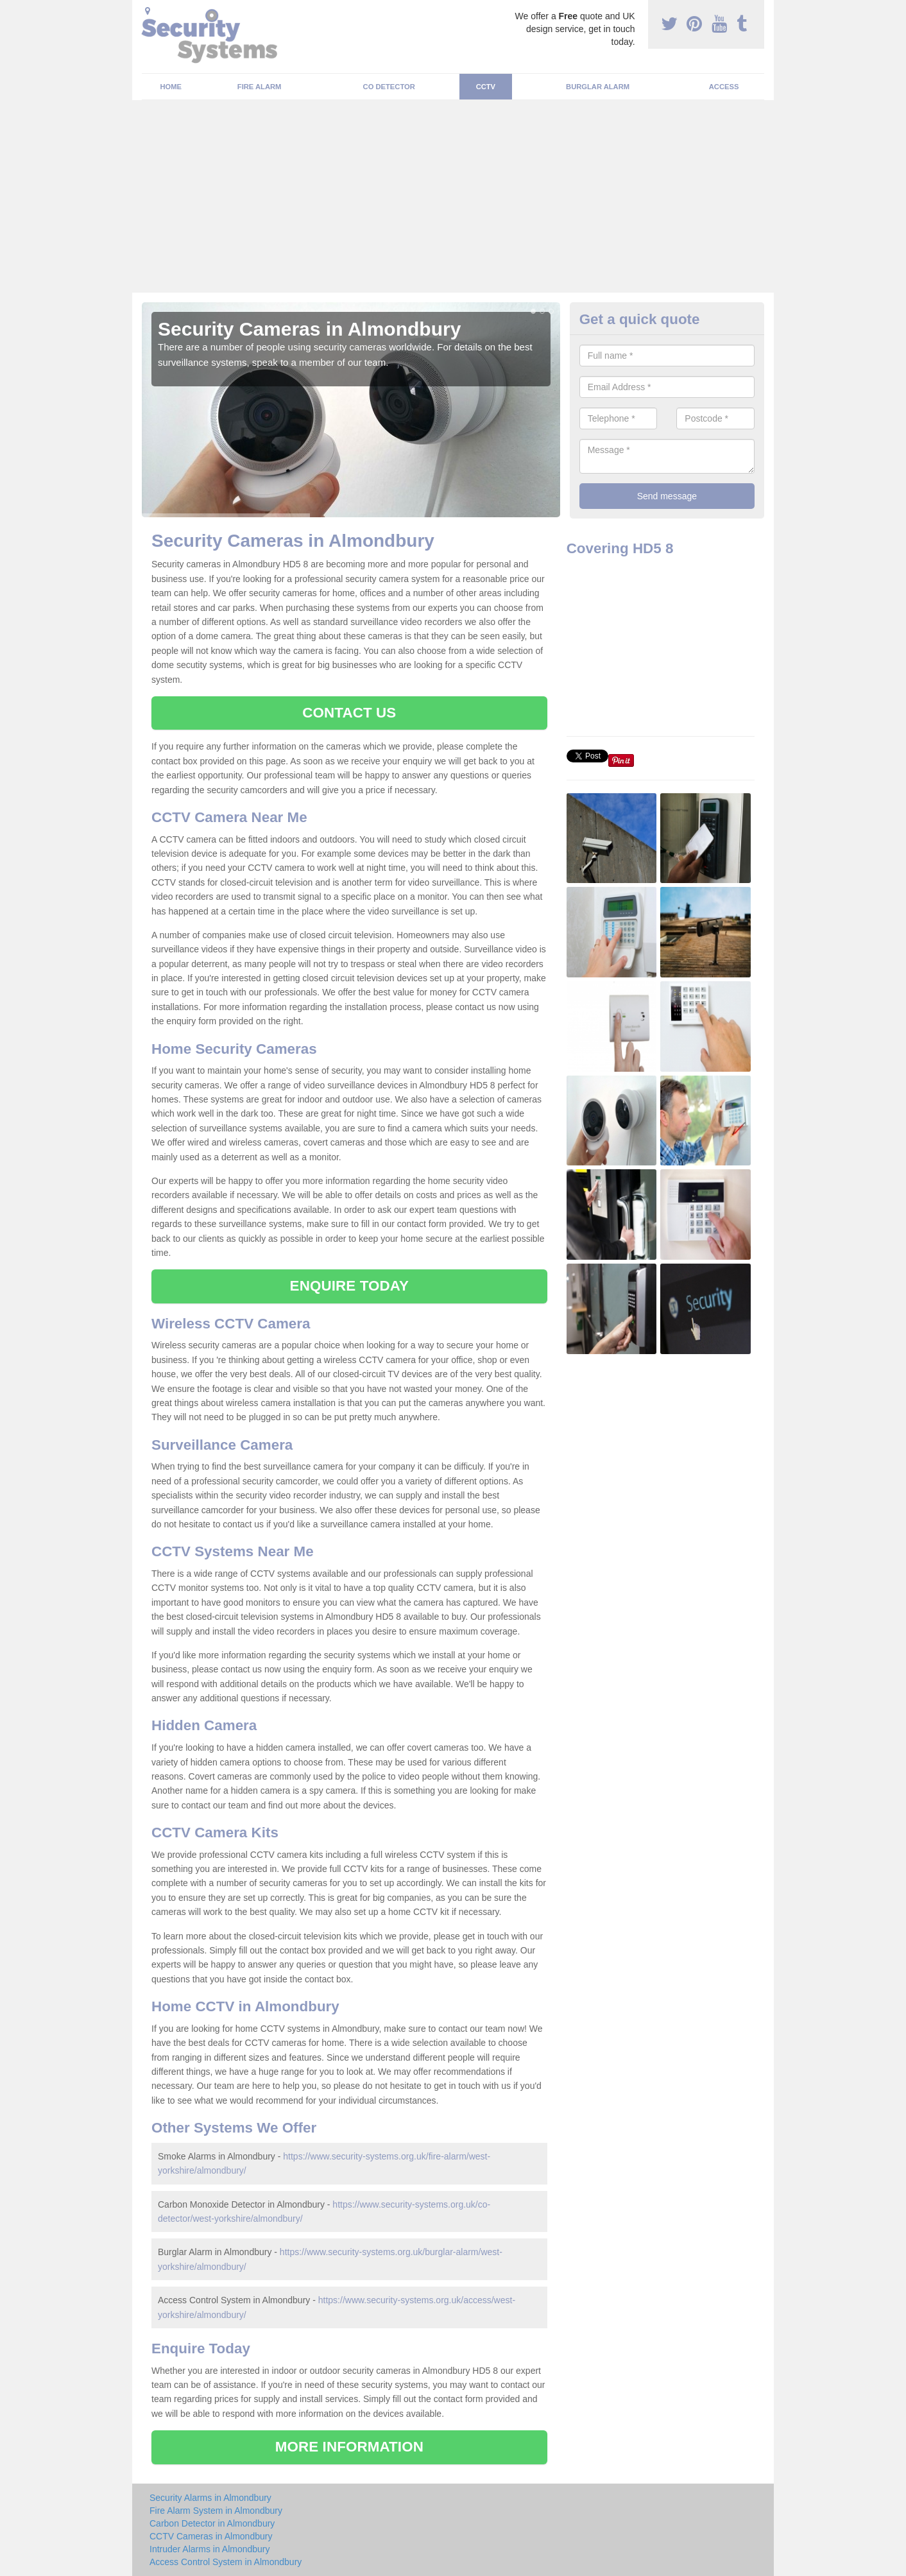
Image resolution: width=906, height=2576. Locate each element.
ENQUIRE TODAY (349, 1286)
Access (724, 86)
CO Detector (389, 86)
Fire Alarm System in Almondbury (216, 2510)
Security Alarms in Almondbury (210, 2498)
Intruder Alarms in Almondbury (210, 2549)
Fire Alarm (259, 86)
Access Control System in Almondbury (226, 2562)
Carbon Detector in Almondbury (212, 2523)
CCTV (485, 86)
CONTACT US (349, 713)
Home (171, 86)
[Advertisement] (453, 196)
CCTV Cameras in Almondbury (211, 2536)
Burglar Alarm (597, 86)
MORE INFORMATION (349, 2447)
